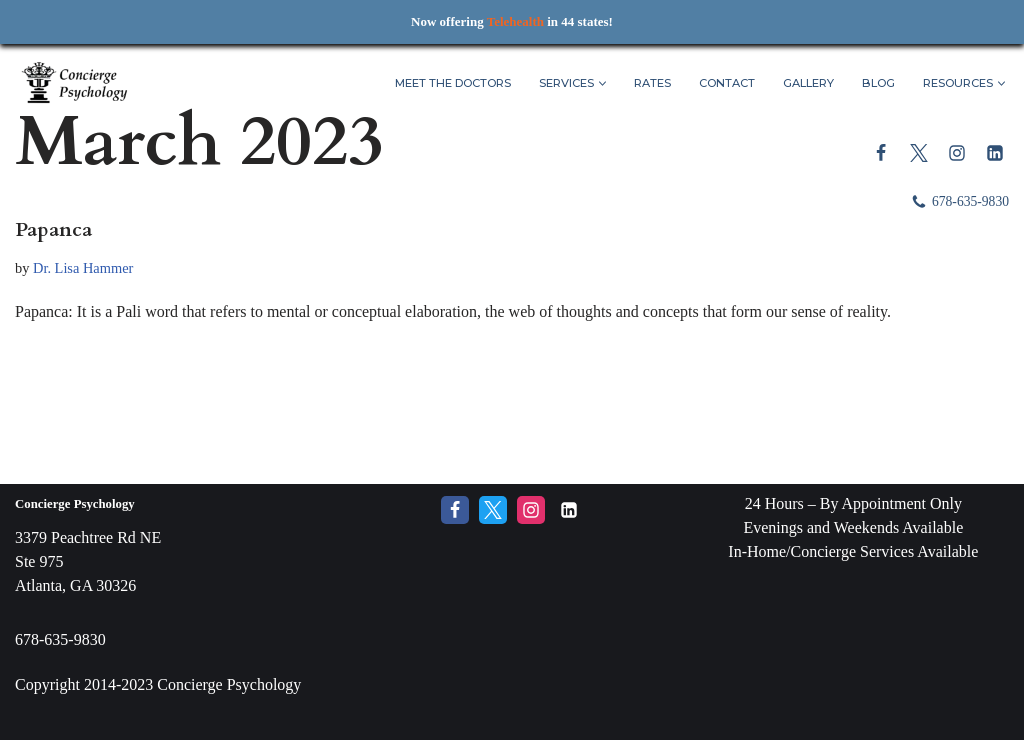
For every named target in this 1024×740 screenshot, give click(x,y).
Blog (878, 83)
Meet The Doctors (453, 83)
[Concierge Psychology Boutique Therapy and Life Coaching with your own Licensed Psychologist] (75, 83)
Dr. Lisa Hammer (83, 268)
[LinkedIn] (995, 153)
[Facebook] (881, 153)
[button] (602, 83)
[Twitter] (919, 153)
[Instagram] (957, 153)
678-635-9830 (970, 201)
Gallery (808, 83)
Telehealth (515, 21)
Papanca (53, 229)
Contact (727, 83)
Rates (652, 83)
